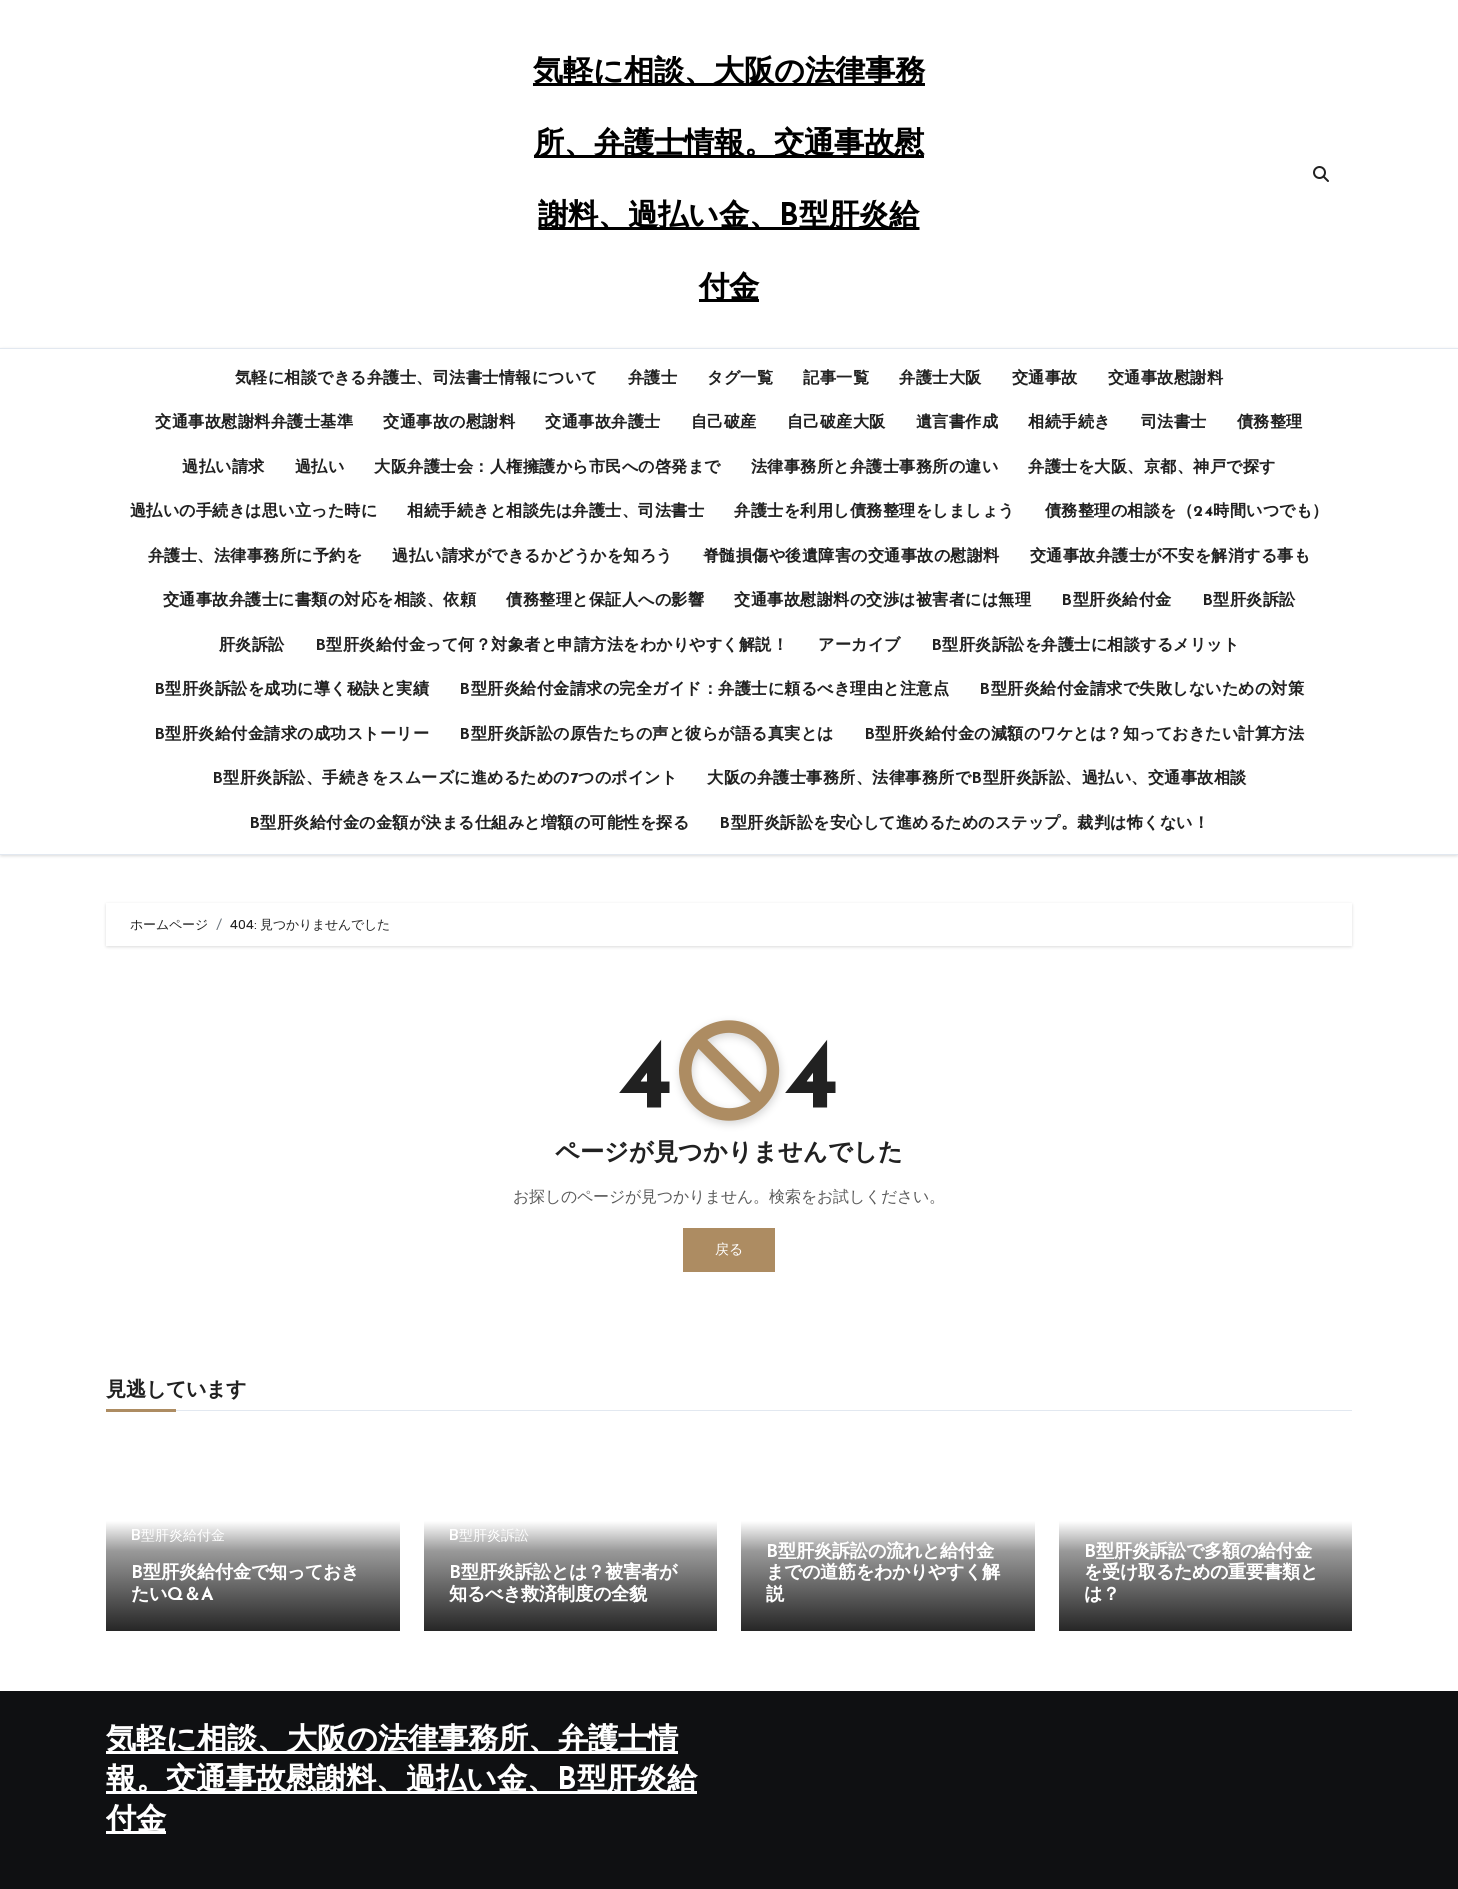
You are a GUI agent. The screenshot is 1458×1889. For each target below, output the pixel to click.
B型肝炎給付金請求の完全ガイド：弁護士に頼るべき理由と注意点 (704, 690)
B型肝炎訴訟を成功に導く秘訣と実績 (292, 690)
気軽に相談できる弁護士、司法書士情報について (416, 379)
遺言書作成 (957, 423)
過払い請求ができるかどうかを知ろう (532, 557)
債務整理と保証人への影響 (605, 601)
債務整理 (1270, 423)
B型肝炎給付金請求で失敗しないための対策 (1141, 690)
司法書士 (1174, 423)
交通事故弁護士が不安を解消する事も (1170, 557)
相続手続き (1069, 423)
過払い (320, 468)
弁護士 (653, 379)
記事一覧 (836, 379)
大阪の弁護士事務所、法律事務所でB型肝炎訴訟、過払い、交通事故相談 (977, 779)
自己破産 (724, 423)
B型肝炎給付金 (1116, 601)
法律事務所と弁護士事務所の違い (875, 468)
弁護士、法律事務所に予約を (255, 557)
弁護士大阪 (940, 379)
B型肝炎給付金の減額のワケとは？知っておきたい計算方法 (1084, 735)
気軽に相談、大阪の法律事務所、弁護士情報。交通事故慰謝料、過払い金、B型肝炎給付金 (401, 1781)
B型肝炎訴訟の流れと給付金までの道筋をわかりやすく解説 (883, 1574)
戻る (729, 1249)
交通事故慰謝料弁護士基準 (254, 423)
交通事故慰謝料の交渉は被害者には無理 (882, 601)
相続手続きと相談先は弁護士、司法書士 (555, 512)
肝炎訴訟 (252, 646)
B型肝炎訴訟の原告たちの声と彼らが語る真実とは (646, 735)
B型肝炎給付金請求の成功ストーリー (292, 735)
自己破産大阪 (836, 423)
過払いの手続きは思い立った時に (254, 512)
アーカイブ (859, 646)
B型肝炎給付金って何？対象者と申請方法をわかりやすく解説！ (552, 646)
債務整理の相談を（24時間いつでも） (1187, 512)
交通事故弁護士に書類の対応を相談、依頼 (320, 601)
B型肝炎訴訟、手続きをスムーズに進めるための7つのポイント (445, 779)
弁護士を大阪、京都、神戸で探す (1152, 468)
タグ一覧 (740, 379)
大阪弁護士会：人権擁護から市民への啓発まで (547, 468)
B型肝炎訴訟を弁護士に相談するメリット (1085, 646)
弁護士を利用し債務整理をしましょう (874, 512)
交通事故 (1045, 379)
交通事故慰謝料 (1166, 379)
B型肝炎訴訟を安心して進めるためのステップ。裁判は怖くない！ (964, 824)
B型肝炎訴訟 (1249, 601)
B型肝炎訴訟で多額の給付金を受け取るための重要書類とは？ (1201, 1574)
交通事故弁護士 (603, 423)
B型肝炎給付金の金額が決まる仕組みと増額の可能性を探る (469, 824)
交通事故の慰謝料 (449, 423)
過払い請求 (223, 468)
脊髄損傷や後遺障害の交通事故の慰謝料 (851, 557)
